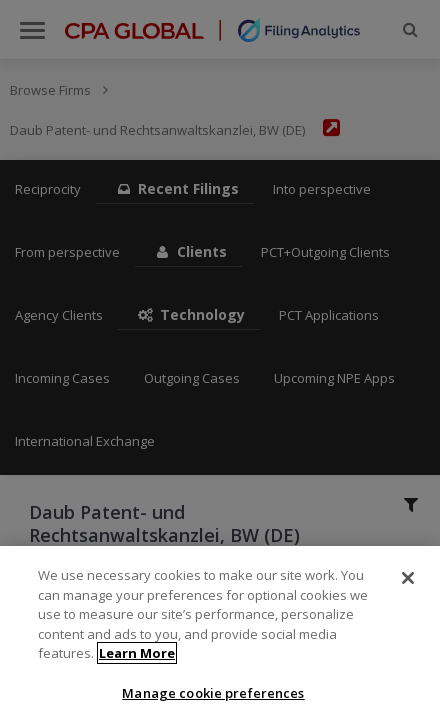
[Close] (408, 586)
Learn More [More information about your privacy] (137, 661)
